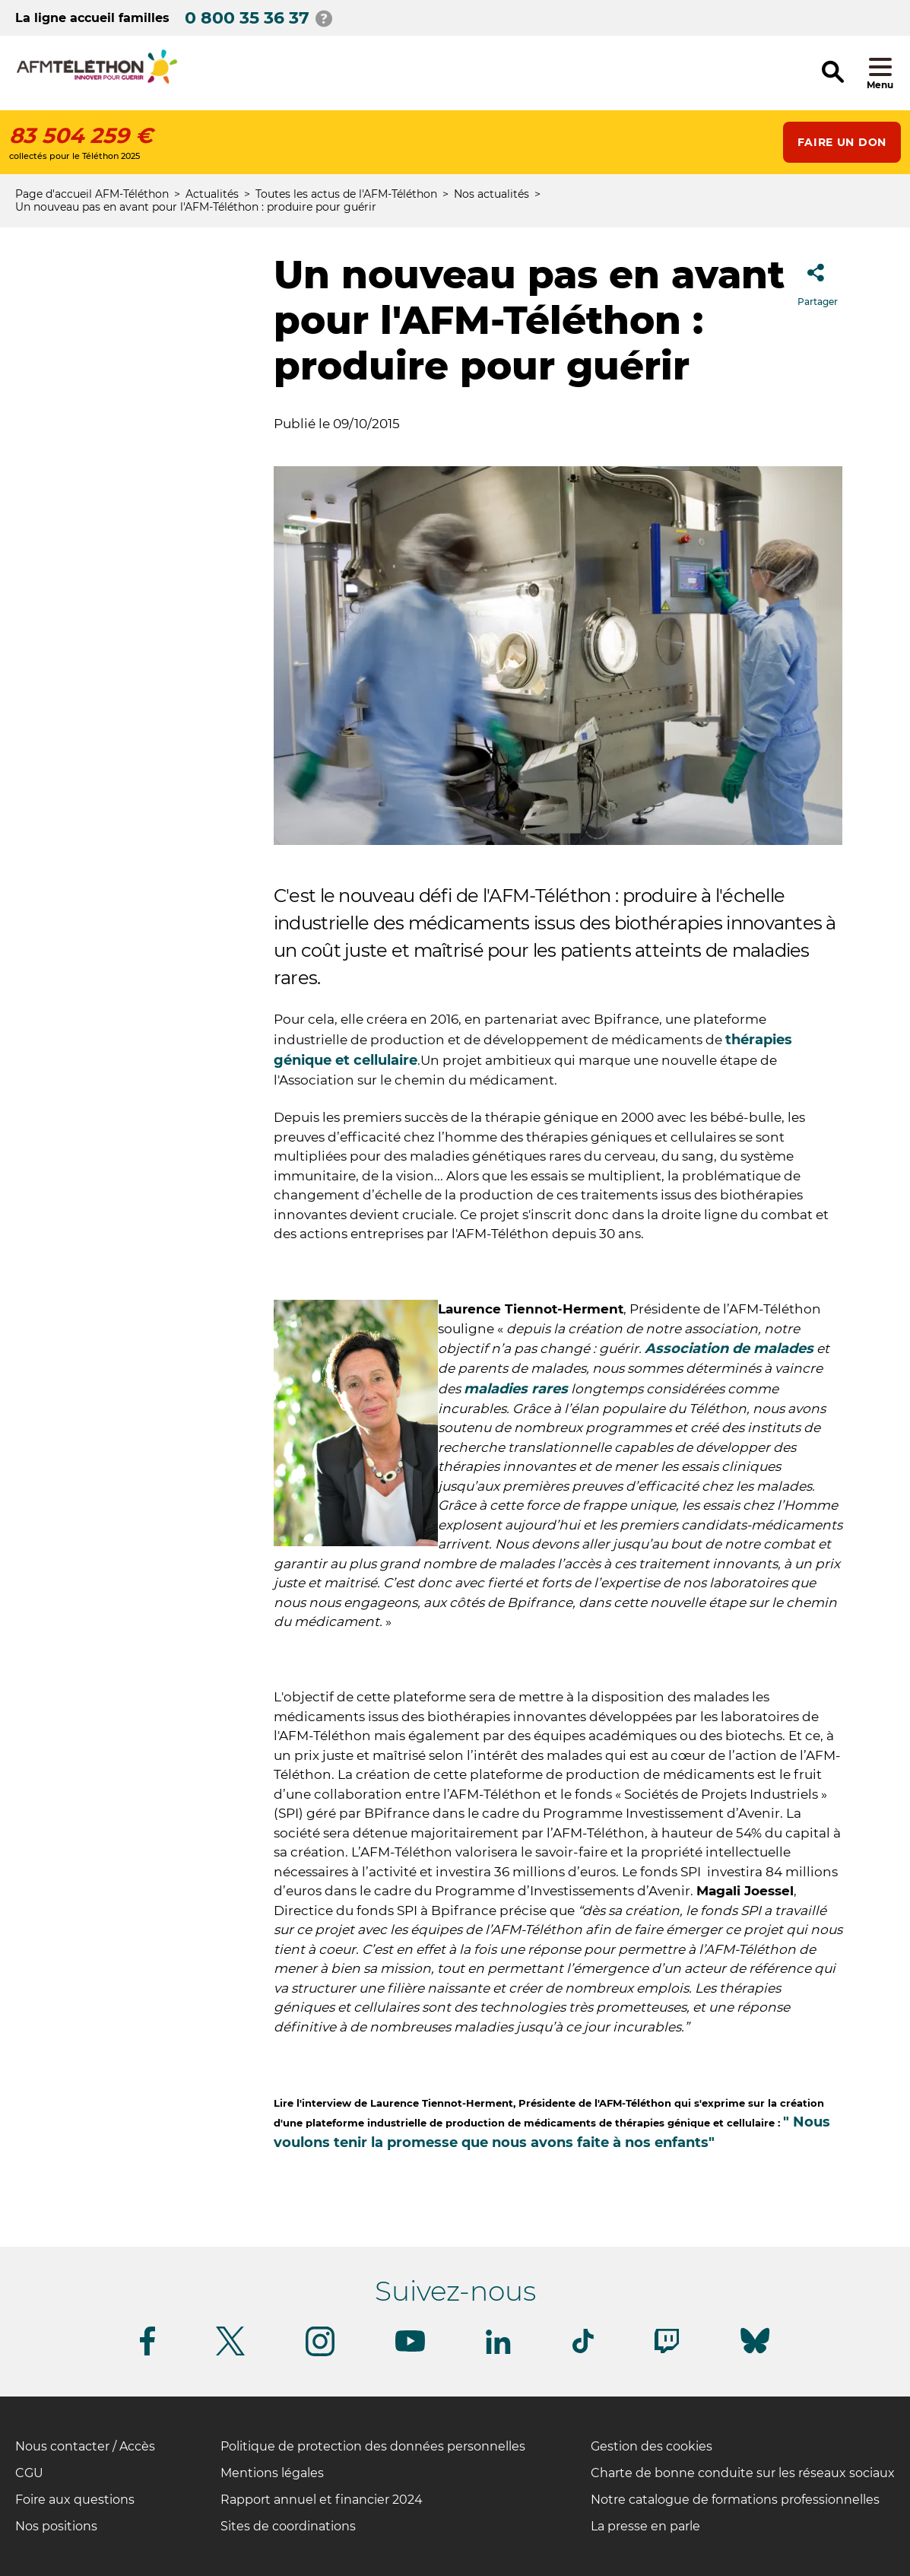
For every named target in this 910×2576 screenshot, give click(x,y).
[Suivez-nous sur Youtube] (410, 2349)
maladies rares (516, 1388)
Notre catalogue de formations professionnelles (735, 2499)
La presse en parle (645, 2526)
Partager (817, 280)
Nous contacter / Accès (85, 2446)
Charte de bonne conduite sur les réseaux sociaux (743, 2473)
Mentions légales (272, 2473)
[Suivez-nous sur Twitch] (667, 2350)
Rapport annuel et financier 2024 (321, 2499)
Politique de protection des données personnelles (372, 2446)
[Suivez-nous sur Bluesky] (755, 2353)
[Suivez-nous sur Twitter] (230, 2353)
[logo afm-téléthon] (97, 81)
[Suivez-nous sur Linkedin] (499, 2351)
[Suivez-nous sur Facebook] (147, 2353)
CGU (29, 2473)
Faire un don (841, 142)
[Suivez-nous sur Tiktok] (583, 2350)
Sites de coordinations (288, 2526)
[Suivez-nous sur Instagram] (320, 2353)
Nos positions (56, 2526)
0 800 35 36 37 (247, 18)
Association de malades (729, 1348)
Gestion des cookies (651, 2446)
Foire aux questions (75, 2499)
